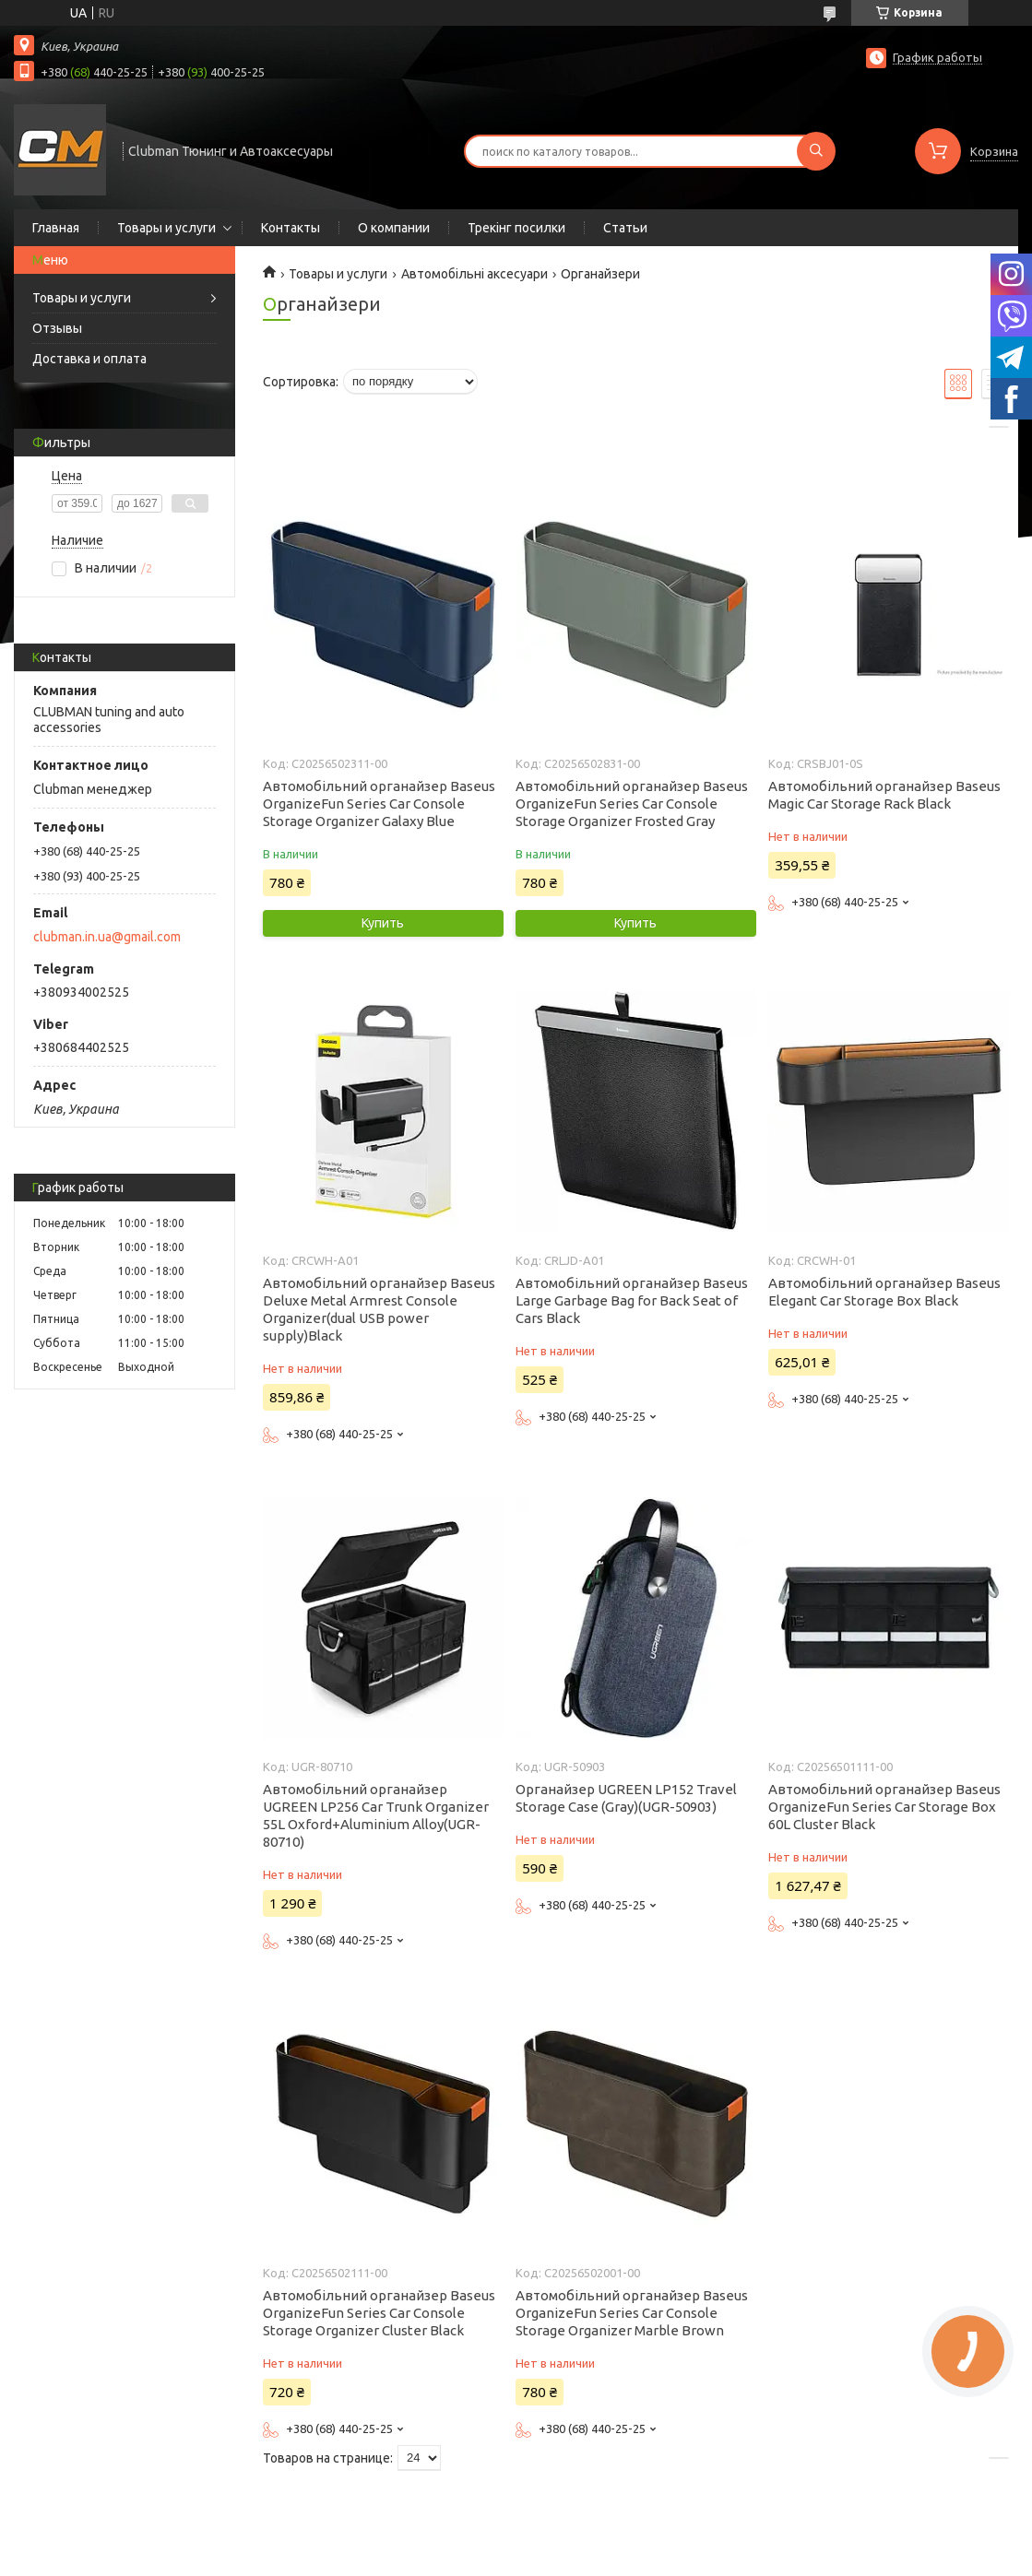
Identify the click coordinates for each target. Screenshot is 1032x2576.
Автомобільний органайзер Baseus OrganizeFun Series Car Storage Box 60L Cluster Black (884, 1806)
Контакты (290, 227)
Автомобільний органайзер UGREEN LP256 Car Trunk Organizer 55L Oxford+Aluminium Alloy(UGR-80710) (376, 1815)
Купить (383, 923)
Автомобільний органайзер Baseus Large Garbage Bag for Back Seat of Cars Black (632, 1300)
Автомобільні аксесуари (474, 273)
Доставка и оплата (89, 358)
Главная (55, 227)
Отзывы (57, 328)
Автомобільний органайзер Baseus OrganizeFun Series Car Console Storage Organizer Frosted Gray (632, 803)
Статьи (625, 227)
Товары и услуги (166, 227)
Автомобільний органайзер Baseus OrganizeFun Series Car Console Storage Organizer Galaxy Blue (379, 803)
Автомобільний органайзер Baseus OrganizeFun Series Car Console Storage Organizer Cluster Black (379, 2312)
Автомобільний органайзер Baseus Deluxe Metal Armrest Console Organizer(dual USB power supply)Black (379, 1309)
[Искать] (816, 151)
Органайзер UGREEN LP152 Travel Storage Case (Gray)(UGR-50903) (626, 1797)
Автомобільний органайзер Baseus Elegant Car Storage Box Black (884, 1291)
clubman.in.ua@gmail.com (107, 936)
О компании (394, 227)
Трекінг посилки (516, 227)
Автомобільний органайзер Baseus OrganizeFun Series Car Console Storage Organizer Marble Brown (632, 2312)
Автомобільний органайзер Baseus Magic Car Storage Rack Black (884, 794)
